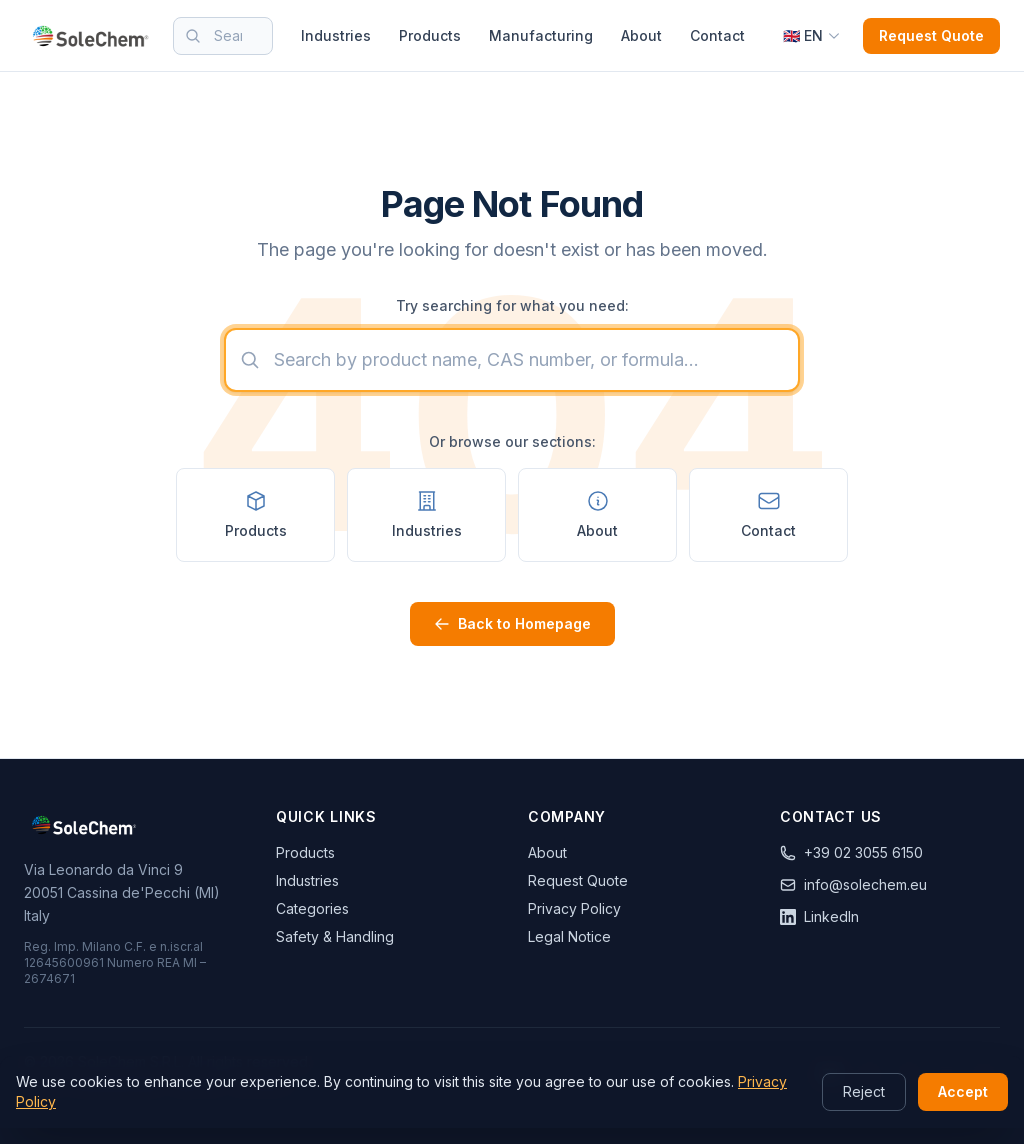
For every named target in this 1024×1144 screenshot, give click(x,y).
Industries (336, 35)
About (641, 35)
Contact (717, 35)
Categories (312, 908)
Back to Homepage (512, 623)
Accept (963, 1091)
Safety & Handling (335, 936)
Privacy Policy (574, 908)
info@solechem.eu (853, 884)
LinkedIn (819, 916)
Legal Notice (569, 936)
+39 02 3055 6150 (851, 852)
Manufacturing (541, 35)
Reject (864, 1091)
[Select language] (812, 36)
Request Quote (931, 35)
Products (430, 35)
